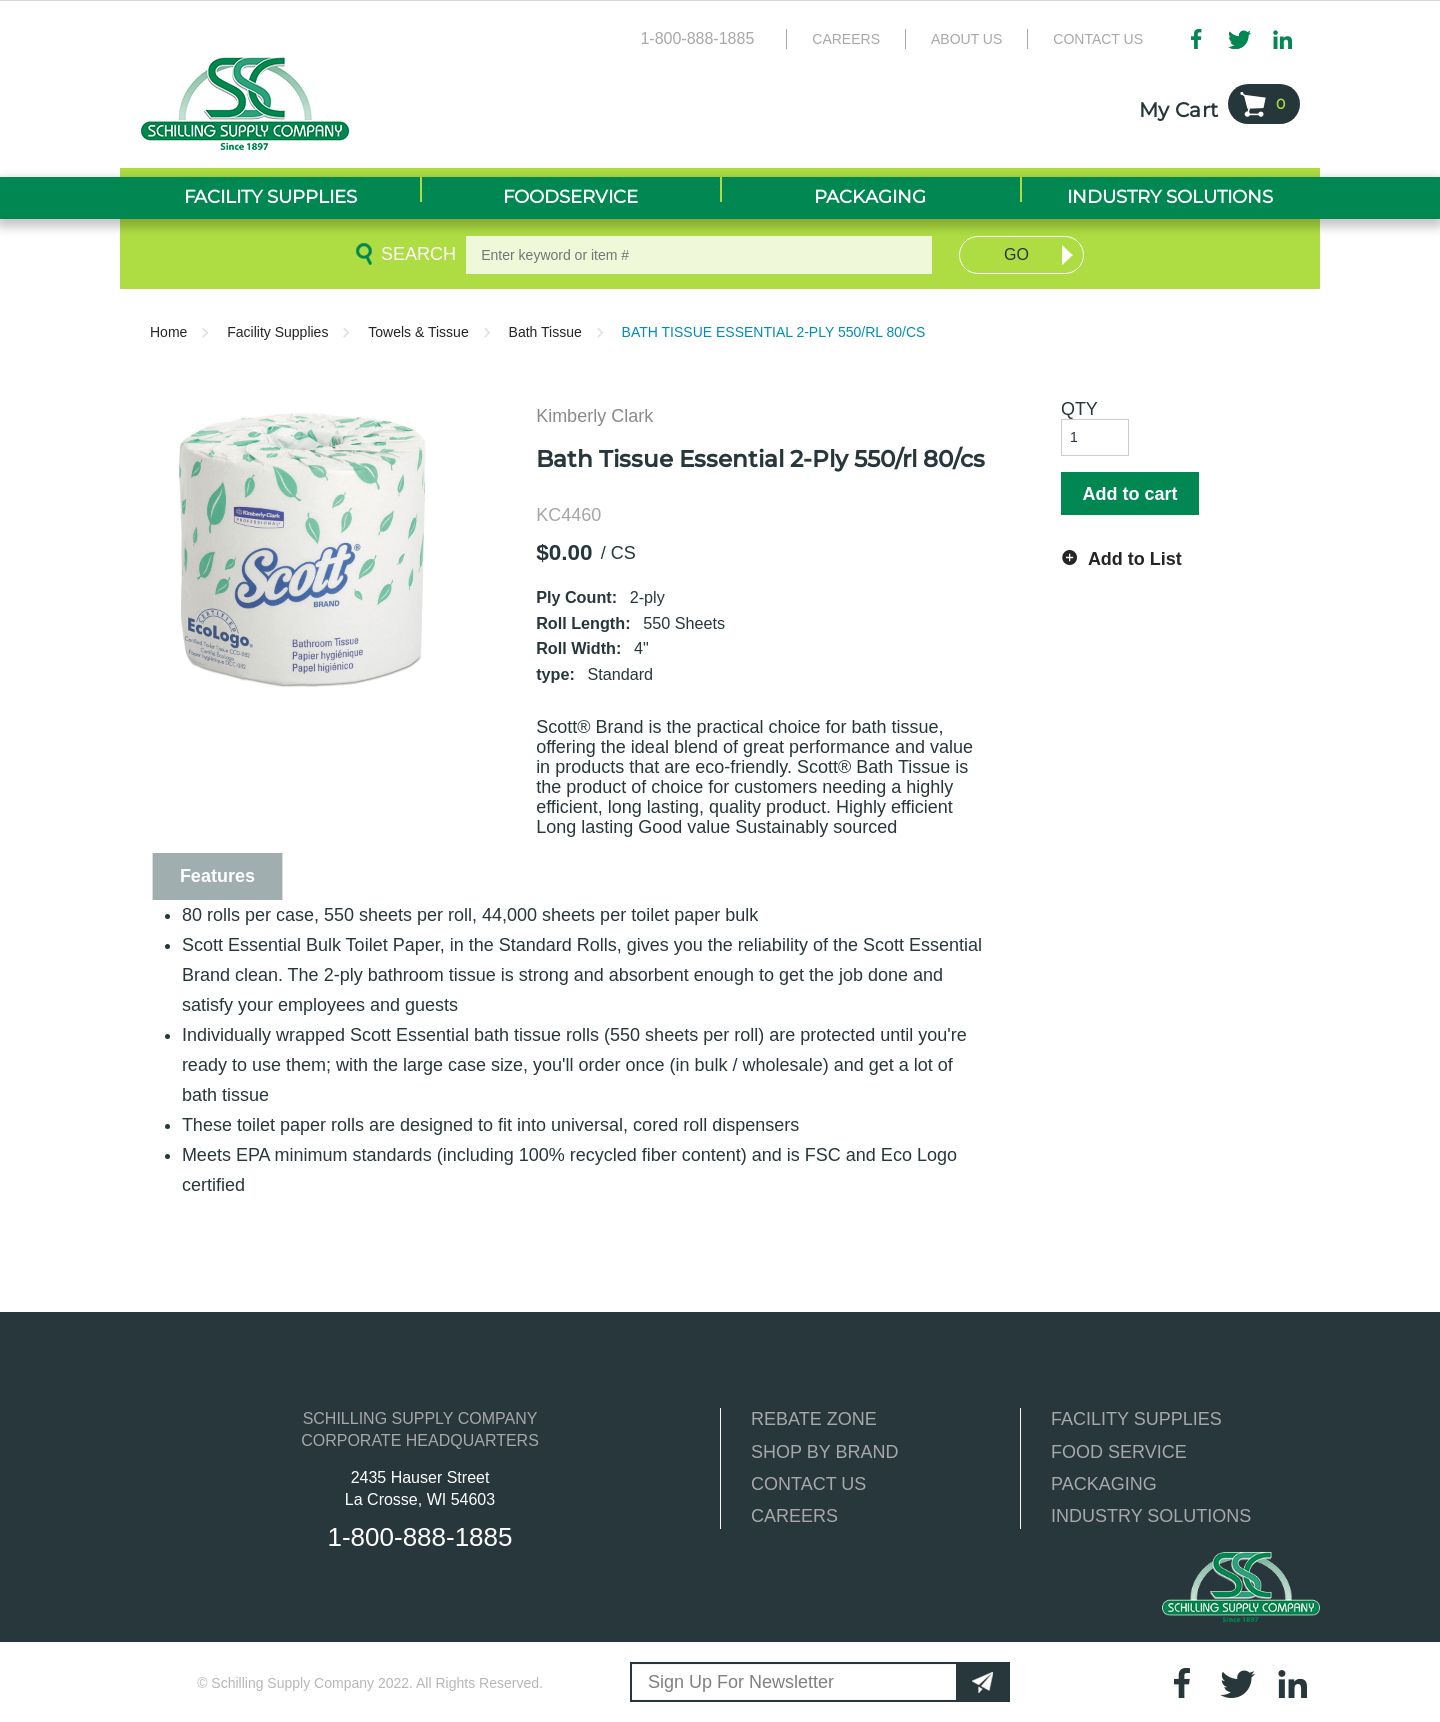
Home (168, 332)
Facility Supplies (277, 332)
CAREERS (794, 1516)
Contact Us (1098, 39)
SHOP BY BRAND (824, 1452)
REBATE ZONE (814, 1419)
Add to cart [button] (1129, 494)
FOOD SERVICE (1119, 1452)
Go (1016, 254)
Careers (846, 39)
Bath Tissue (545, 332)
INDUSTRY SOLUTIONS (1151, 1516)
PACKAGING (1104, 1484)
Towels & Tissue (418, 332)
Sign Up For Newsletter (741, 1682)
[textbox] (699, 255)
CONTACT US (808, 1484)
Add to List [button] (1135, 559)
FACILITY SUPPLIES (1136, 1419)
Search (415, 254)
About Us (966, 39)
